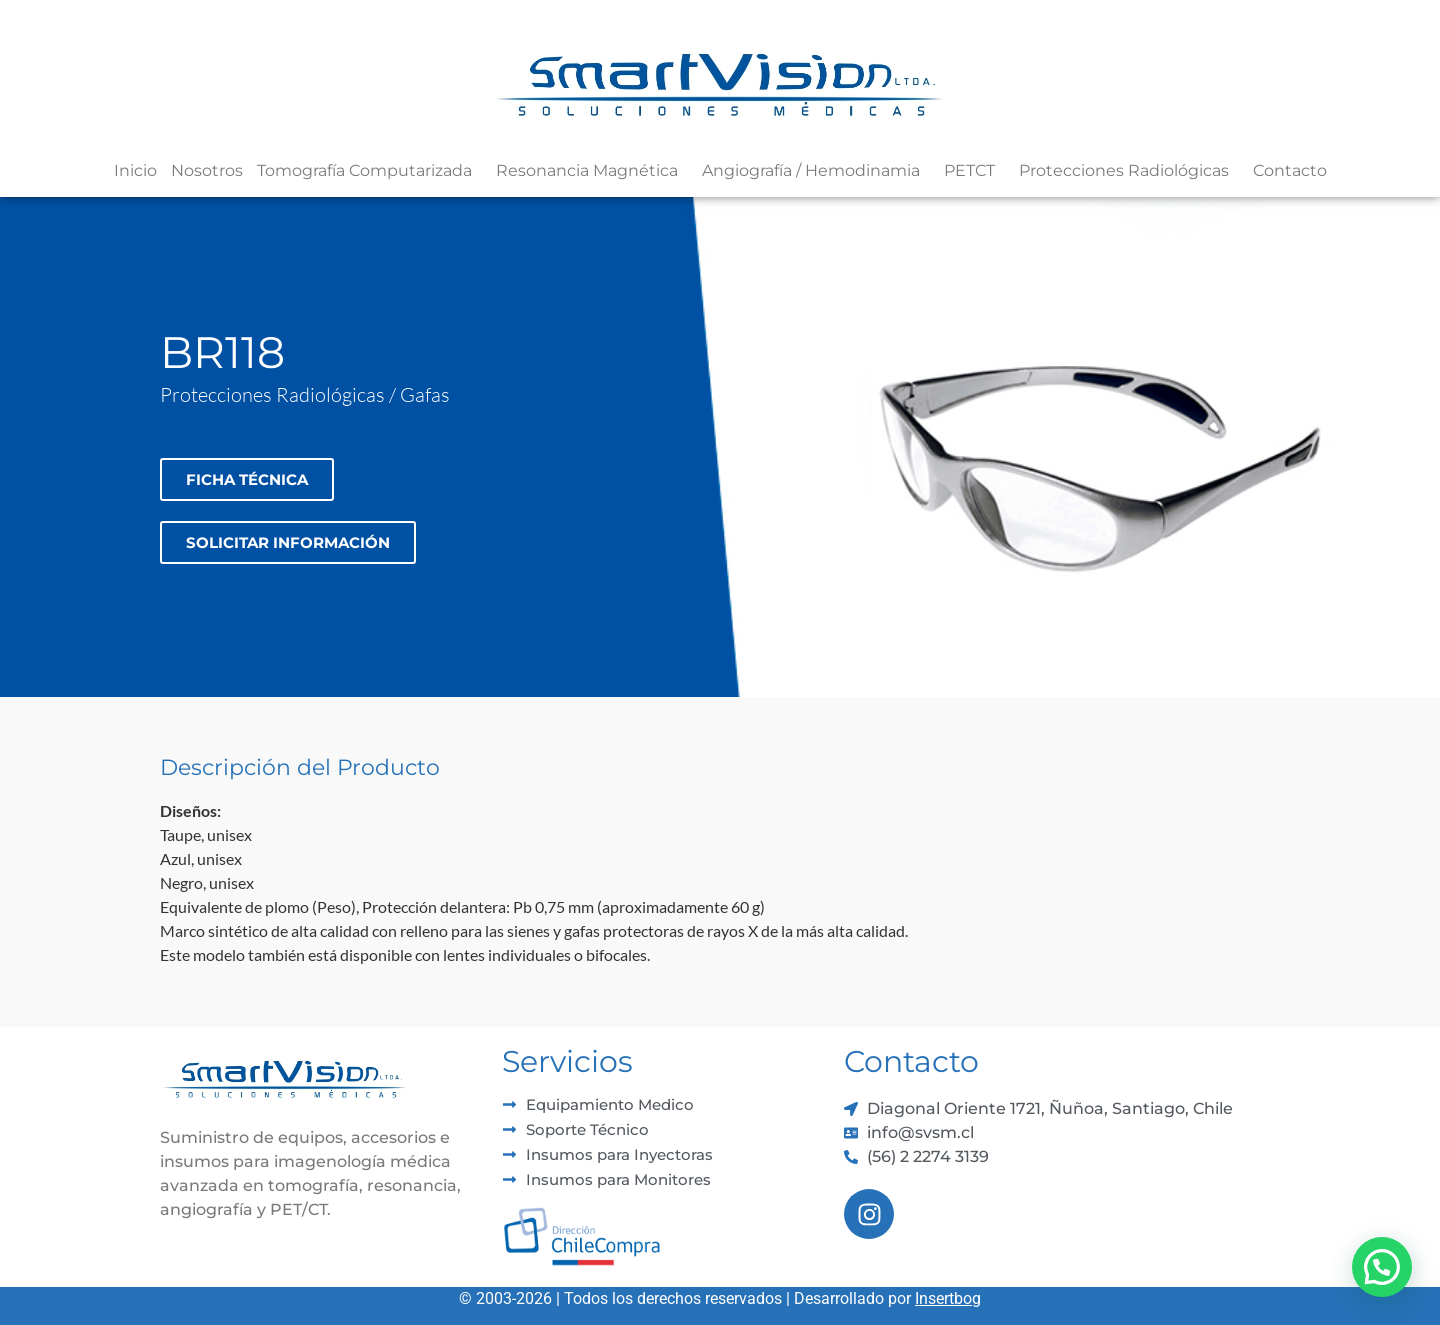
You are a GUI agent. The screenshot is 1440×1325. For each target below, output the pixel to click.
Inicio (135, 170)
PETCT (974, 171)
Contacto (1290, 170)
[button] (1382, 1267)
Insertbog (948, 1298)
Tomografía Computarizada (369, 171)
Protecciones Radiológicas (1129, 171)
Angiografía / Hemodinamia (816, 171)
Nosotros (207, 170)
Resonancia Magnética (592, 171)
